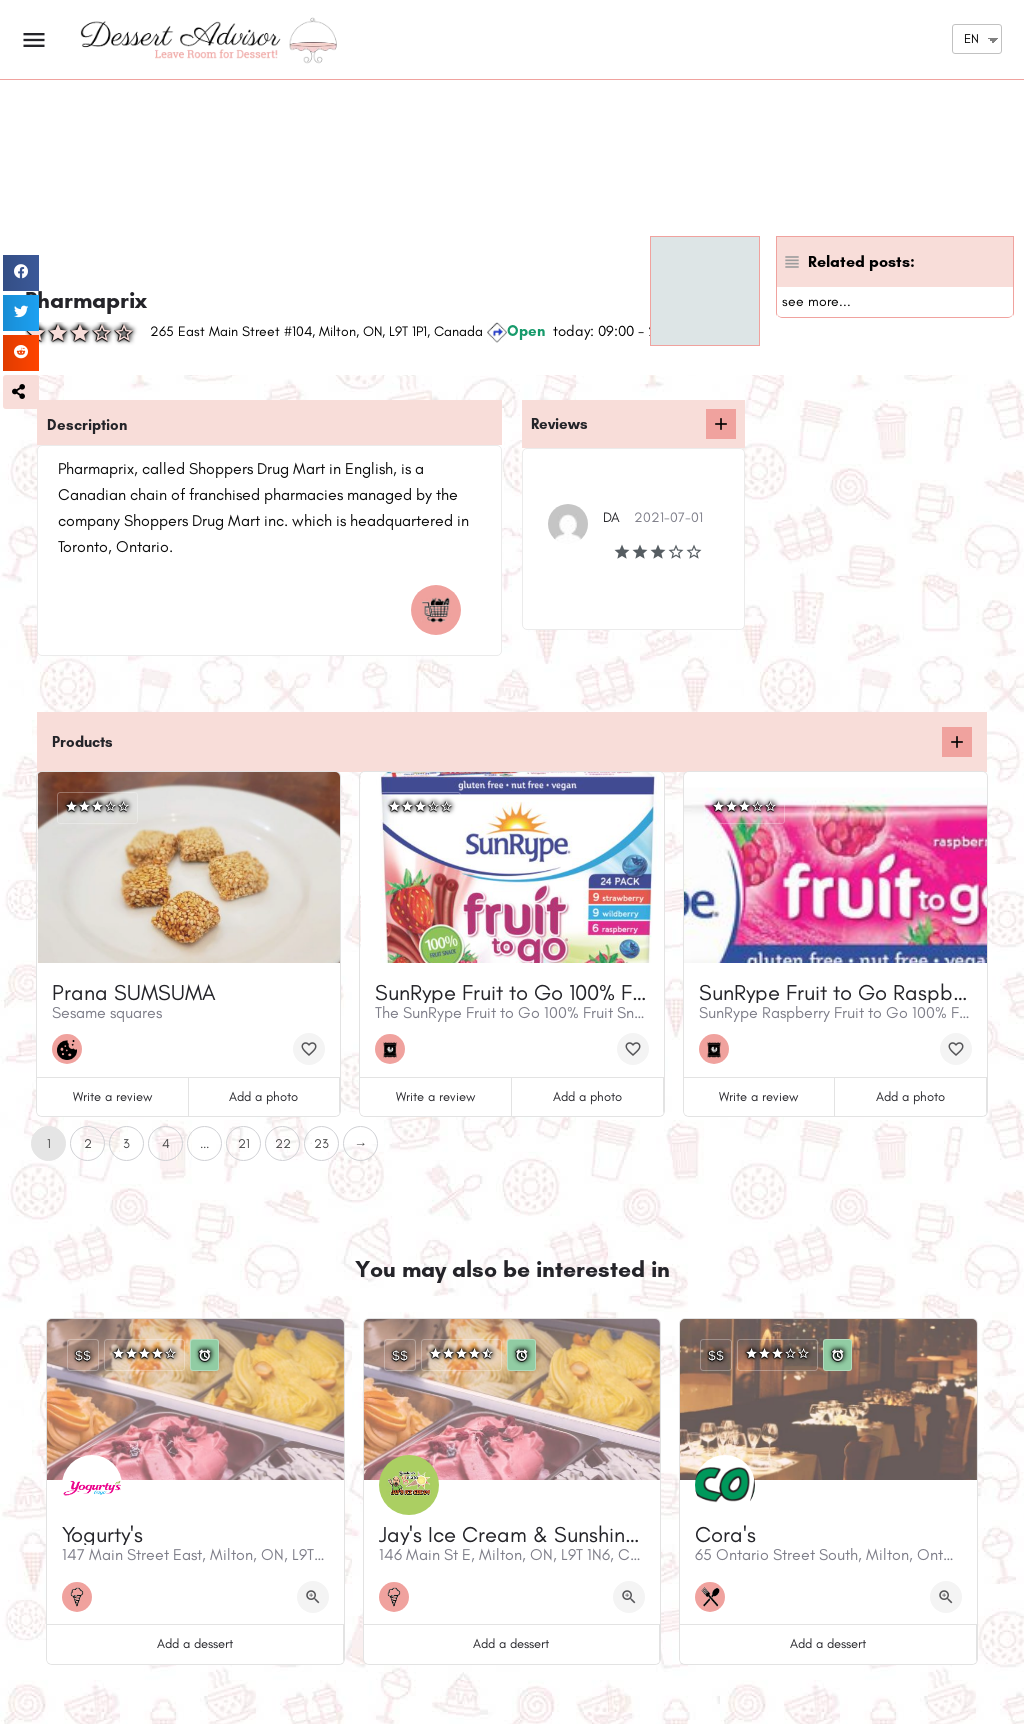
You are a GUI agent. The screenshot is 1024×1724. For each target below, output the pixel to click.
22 (283, 1143)
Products (82, 742)
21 (244, 1143)
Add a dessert (195, 1643)
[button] (21, 392)
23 (321, 1143)
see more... (816, 301)
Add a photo (263, 1096)
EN (971, 38)
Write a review (112, 1096)
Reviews (559, 424)
